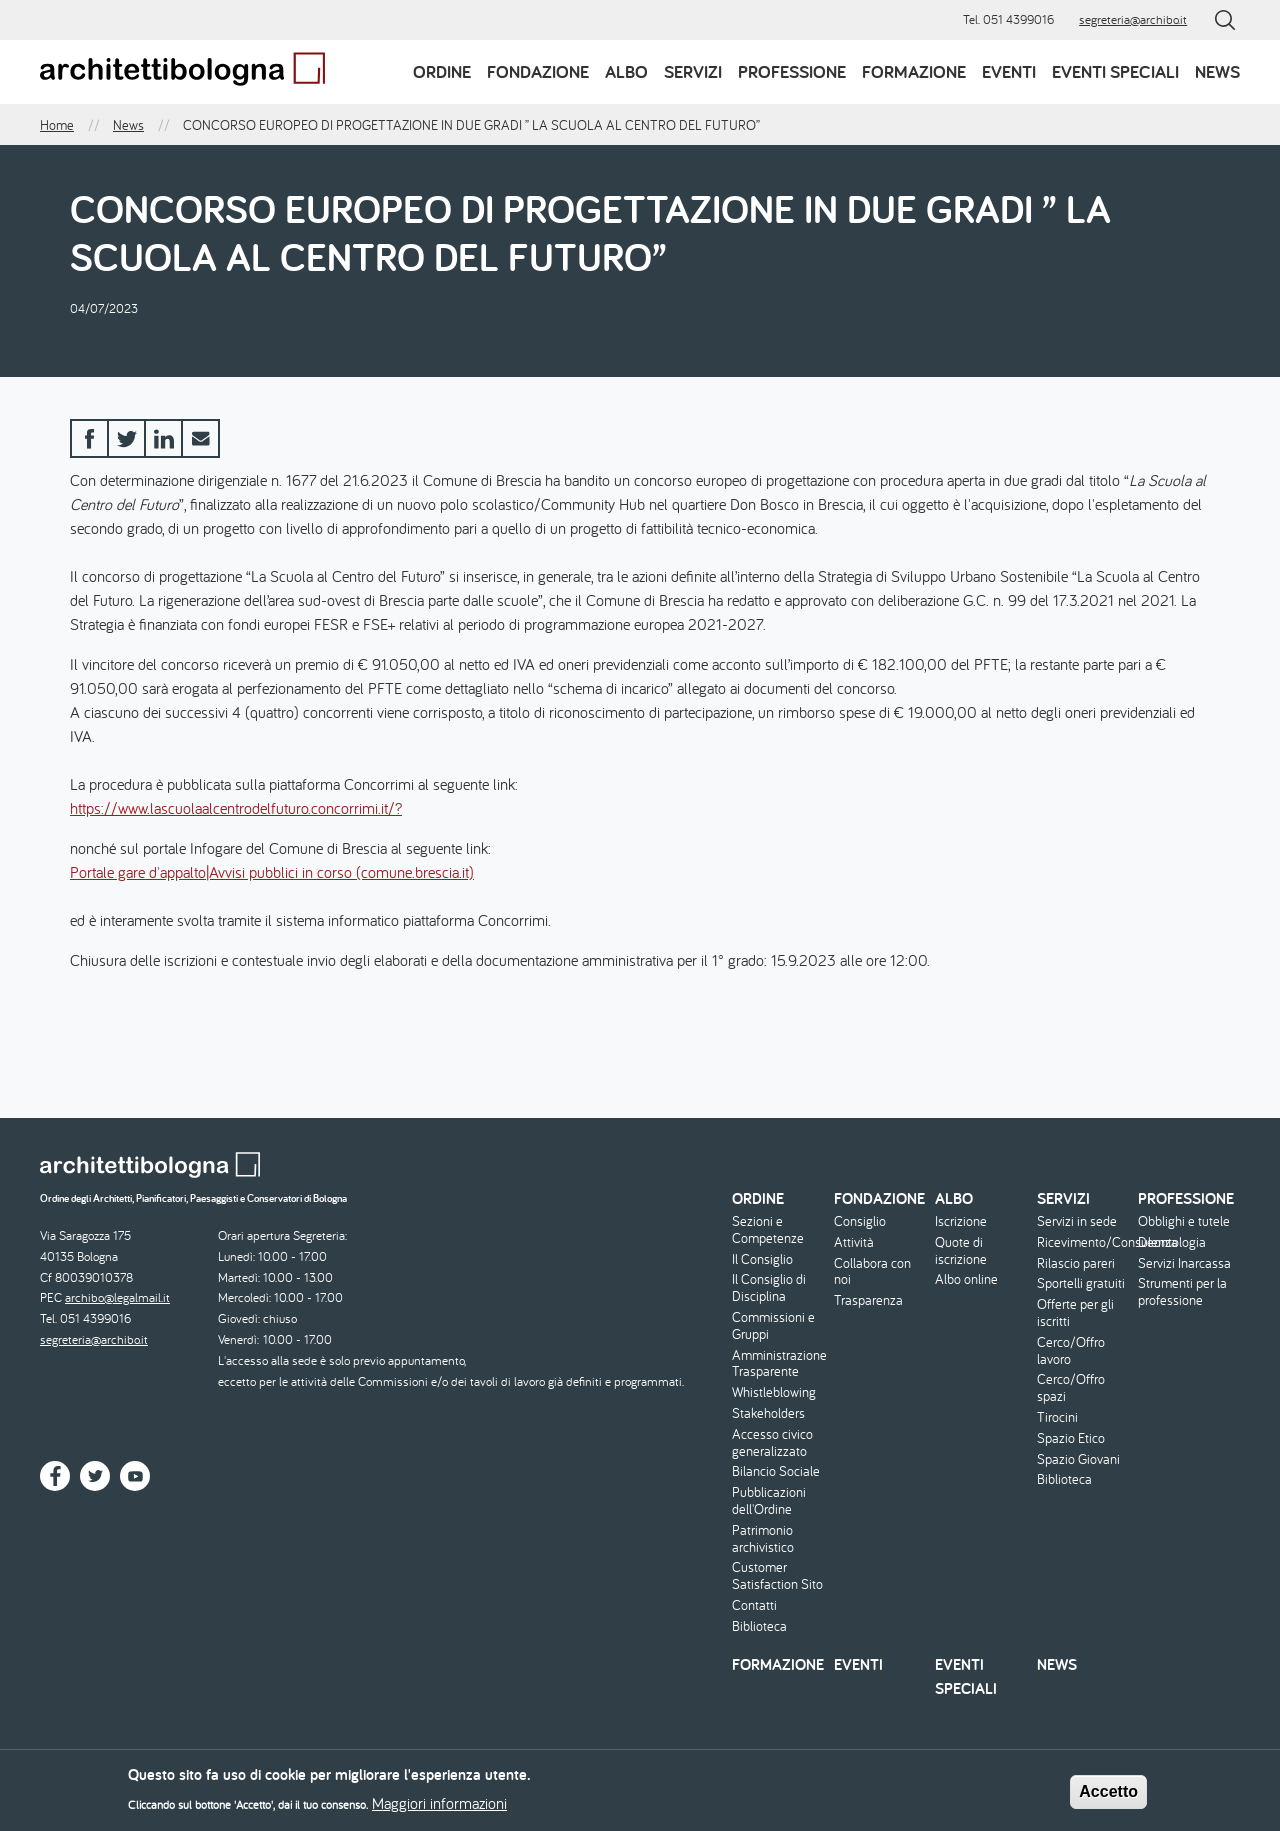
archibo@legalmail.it (117, 1297)
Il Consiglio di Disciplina (769, 1288)
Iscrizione (961, 1221)
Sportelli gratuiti (1081, 1283)
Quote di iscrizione (961, 1251)
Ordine (442, 71)
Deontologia (1172, 1242)
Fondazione (538, 71)
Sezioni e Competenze (768, 1230)
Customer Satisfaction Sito (777, 1576)
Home (57, 125)
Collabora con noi (872, 1272)
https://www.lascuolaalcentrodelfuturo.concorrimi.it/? (236, 808)
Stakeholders (768, 1413)
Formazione (914, 71)
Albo (626, 71)
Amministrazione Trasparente (779, 1364)
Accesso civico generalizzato (772, 1443)
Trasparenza (868, 1300)
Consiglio (860, 1221)
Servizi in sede (1077, 1221)
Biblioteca (759, 1626)
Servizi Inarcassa (1184, 1263)
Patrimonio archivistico (763, 1539)
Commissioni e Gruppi (773, 1326)
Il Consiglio (762, 1259)
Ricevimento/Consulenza (1085, 1242)
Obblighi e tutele (1184, 1221)
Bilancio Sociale (776, 1471)
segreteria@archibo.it (1133, 19)
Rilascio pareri (1076, 1263)
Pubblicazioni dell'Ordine (769, 1501)
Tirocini (1057, 1417)
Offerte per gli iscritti (1075, 1313)
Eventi (1009, 71)
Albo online (966, 1279)
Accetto (1108, 1797)
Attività (854, 1242)
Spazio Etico (1071, 1438)
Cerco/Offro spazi (1071, 1388)
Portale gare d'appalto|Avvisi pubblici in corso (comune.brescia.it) (272, 872)
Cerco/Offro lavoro (1071, 1351)
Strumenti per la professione (1182, 1292)
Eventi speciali (1115, 71)
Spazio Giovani (1078, 1459)
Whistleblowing (774, 1392)
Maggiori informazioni (439, 1809)
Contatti (754, 1605)
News (1217, 71)
